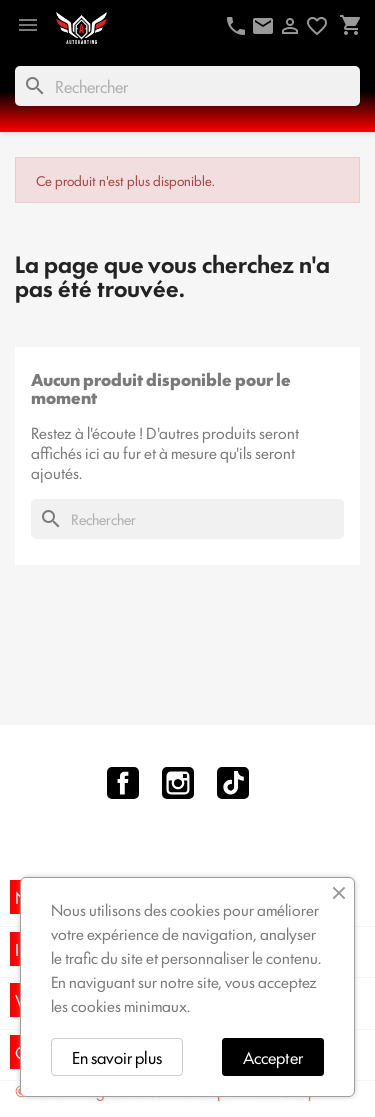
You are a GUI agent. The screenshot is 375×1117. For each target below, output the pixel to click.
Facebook (123, 783)
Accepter (273, 1057)
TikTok (233, 783)
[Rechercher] (187, 86)
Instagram (178, 783)
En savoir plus (117, 1057)
